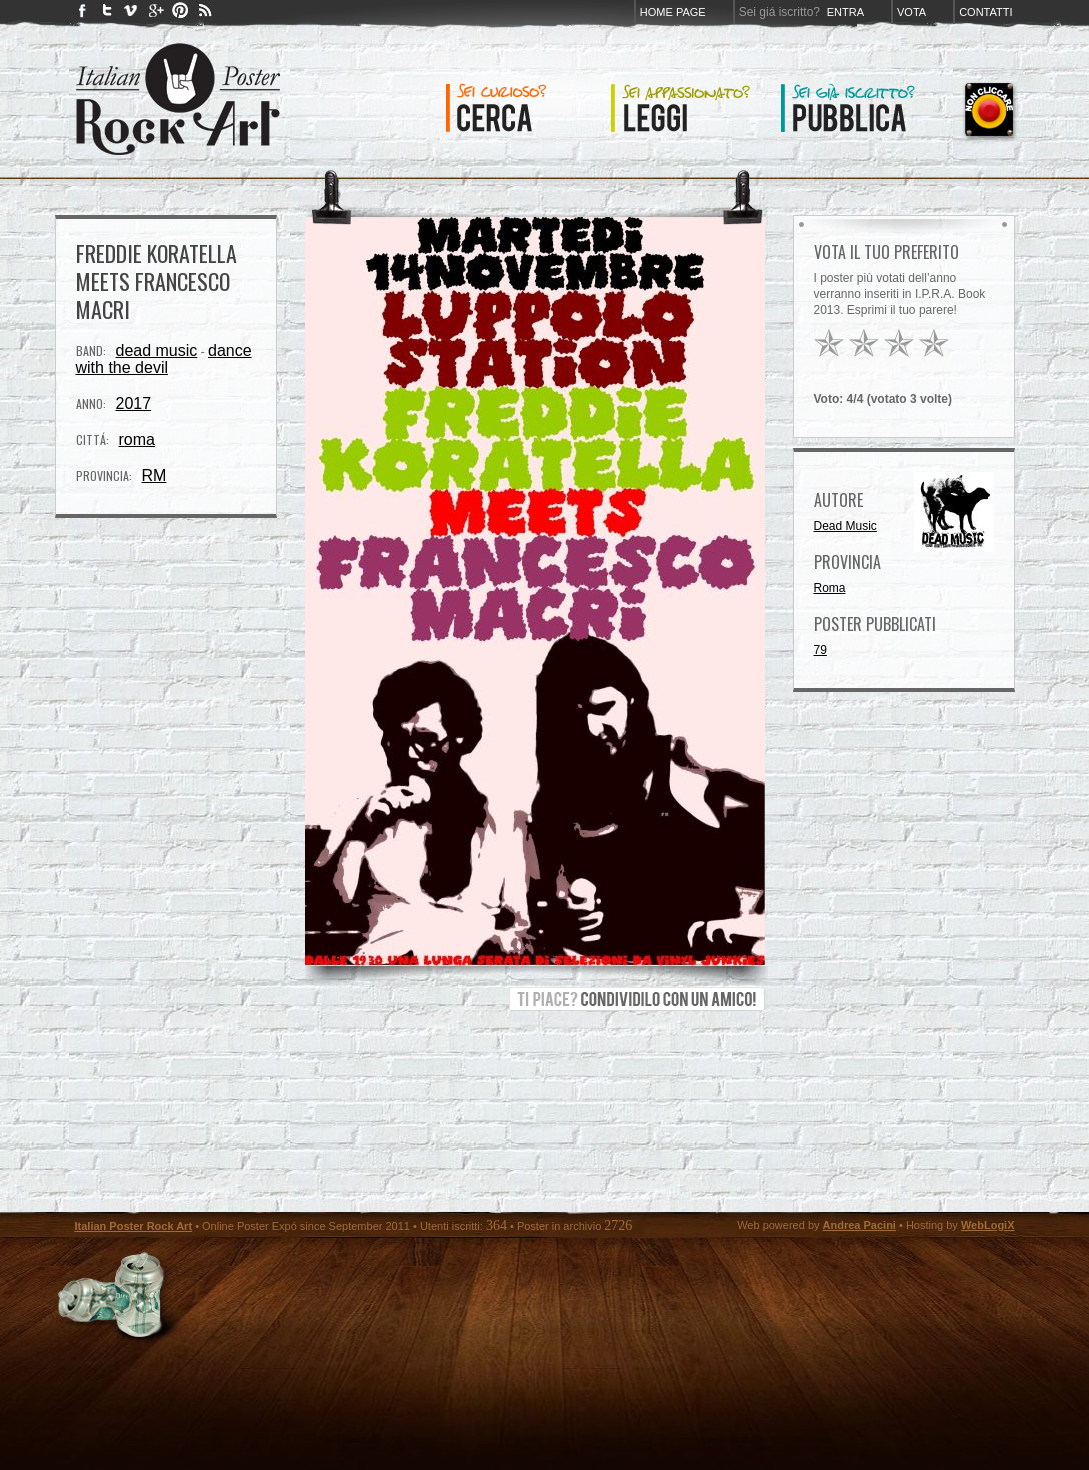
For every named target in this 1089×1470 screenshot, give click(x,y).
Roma (830, 588)
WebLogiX (988, 1225)
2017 (134, 403)
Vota (911, 12)
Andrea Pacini (859, 1225)
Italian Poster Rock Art (134, 1226)
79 (820, 650)
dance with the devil (164, 359)
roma (137, 439)
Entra (845, 12)
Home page (673, 12)
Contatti (985, 12)
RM (154, 475)
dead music (157, 350)
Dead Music (845, 526)
